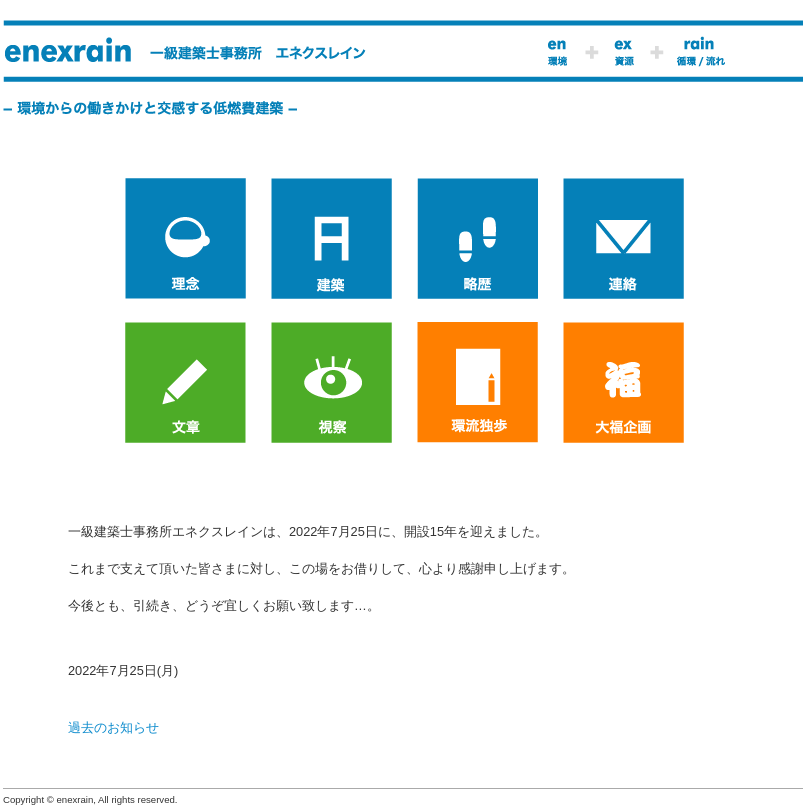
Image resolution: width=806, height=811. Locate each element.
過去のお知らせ (113, 727)
